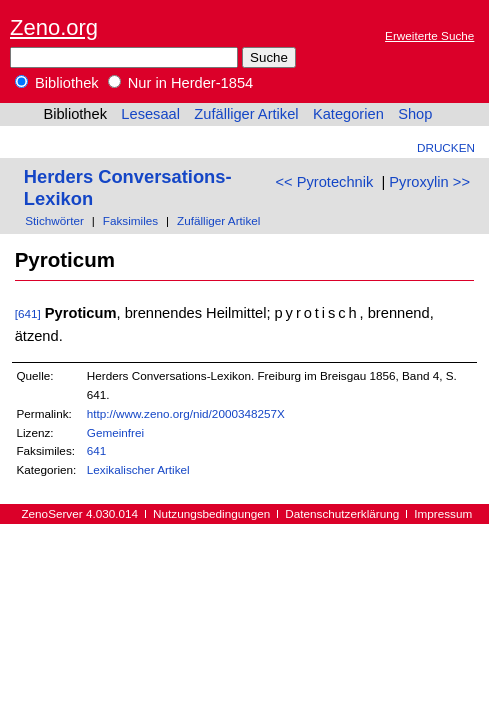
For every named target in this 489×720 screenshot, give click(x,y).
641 (97, 450)
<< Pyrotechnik (325, 182)
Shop (415, 114)
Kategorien (348, 114)
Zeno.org (54, 27)
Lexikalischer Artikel (138, 469)
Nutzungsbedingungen (211, 513)
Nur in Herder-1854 (181, 83)
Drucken (446, 147)
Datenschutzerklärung (342, 513)
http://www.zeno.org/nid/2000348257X (186, 413)
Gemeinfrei (115, 432)
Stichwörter (54, 220)
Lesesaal (150, 114)
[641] (28, 313)
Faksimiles (130, 220)
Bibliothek (57, 83)
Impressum (443, 513)
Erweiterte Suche (429, 35)
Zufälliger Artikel (246, 114)
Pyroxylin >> (429, 182)
